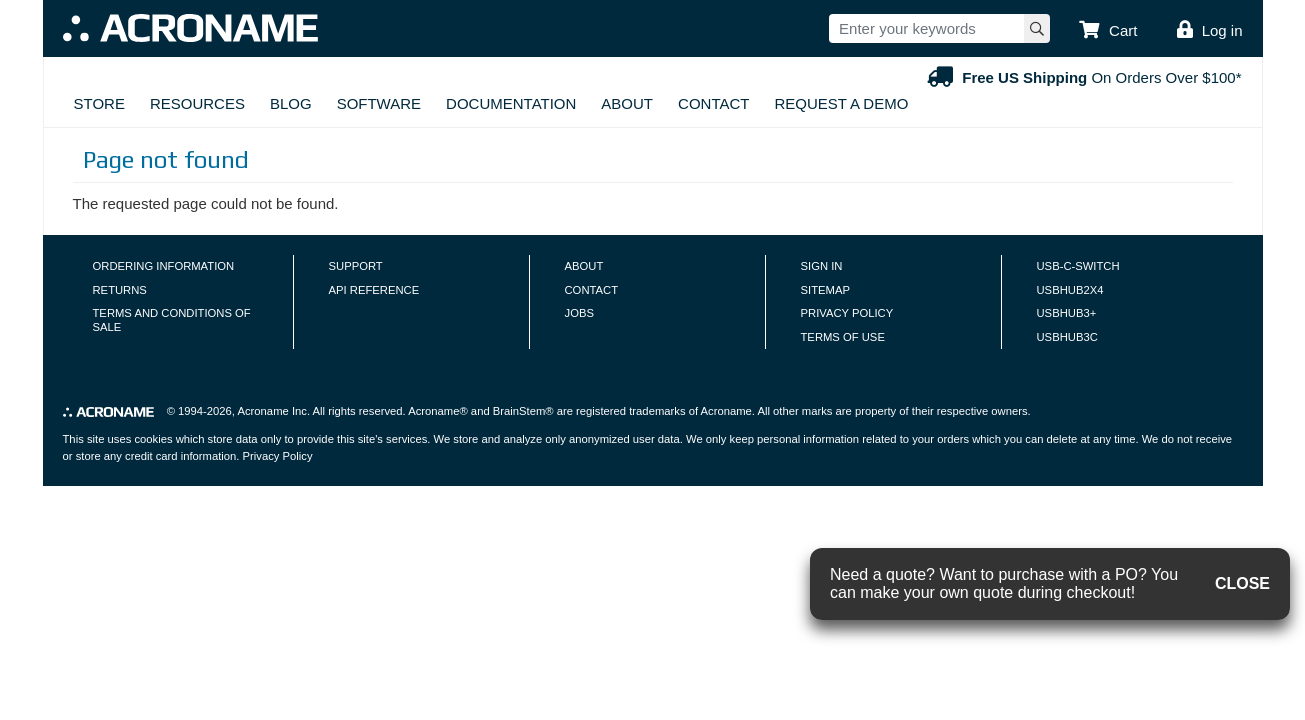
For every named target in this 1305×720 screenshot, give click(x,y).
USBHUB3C (1067, 337)
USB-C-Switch (1078, 266)
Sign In (822, 266)
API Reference (374, 290)
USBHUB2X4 (1070, 290)
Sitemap (825, 290)
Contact (713, 103)
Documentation (511, 103)
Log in (1222, 30)
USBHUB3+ (1067, 313)
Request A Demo (841, 103)
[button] (1108, 31)
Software (379, 103)
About (627, 103)
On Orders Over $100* (1082, 77)
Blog (291, 103)
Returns (120, 290)
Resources (197, 103)
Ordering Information (164, 266)
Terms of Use (843, 337)
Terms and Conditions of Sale (172, 320)
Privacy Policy (847, 313)
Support (356, 266)
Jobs (579, 313)
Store (99, 103)
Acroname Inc (271, 411)
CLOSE (1242, 583)
